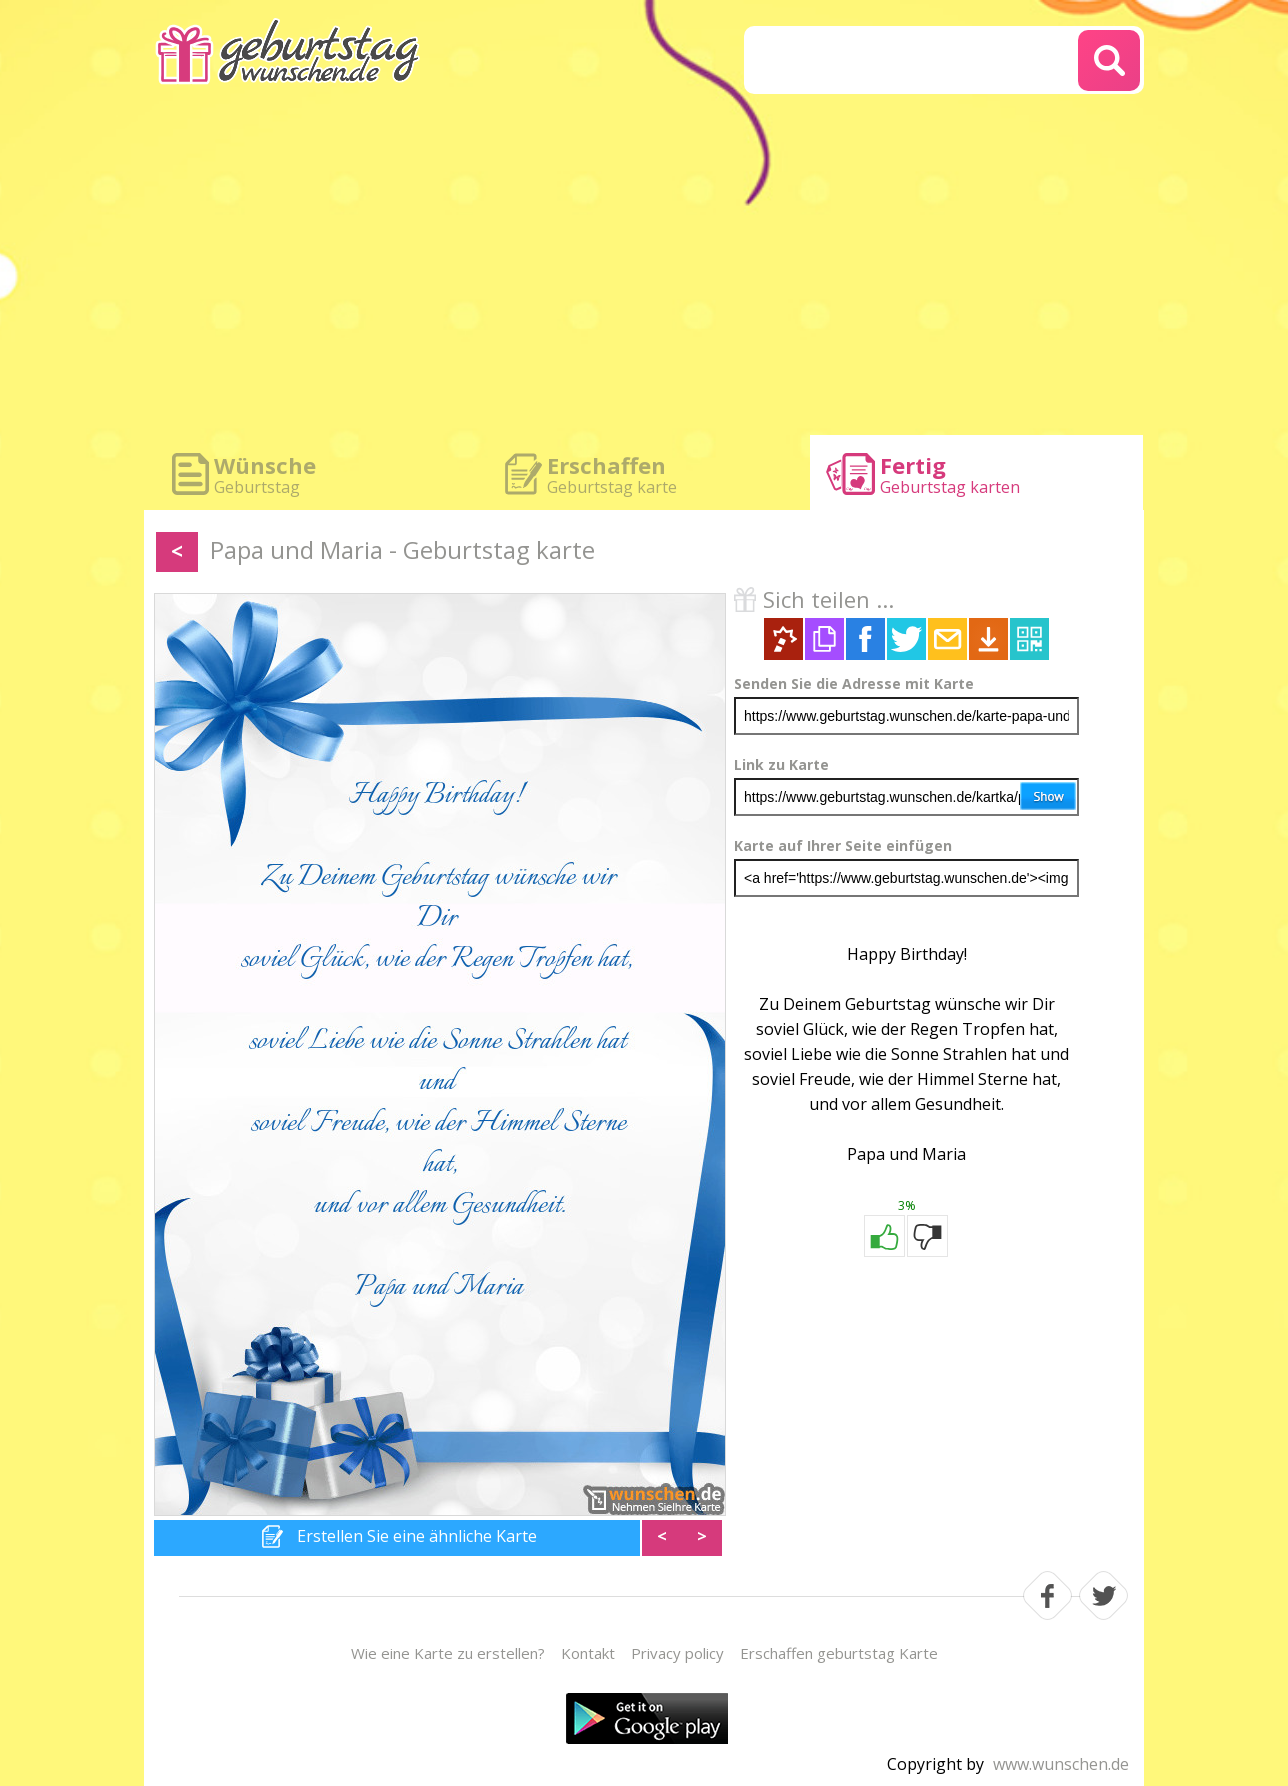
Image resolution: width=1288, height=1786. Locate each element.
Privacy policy (677, 1653)
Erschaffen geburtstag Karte (839, 1653)
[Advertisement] (644, 270)
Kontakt (588, 1653)
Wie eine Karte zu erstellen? (448, 1653)
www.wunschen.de (1061, 1764)
